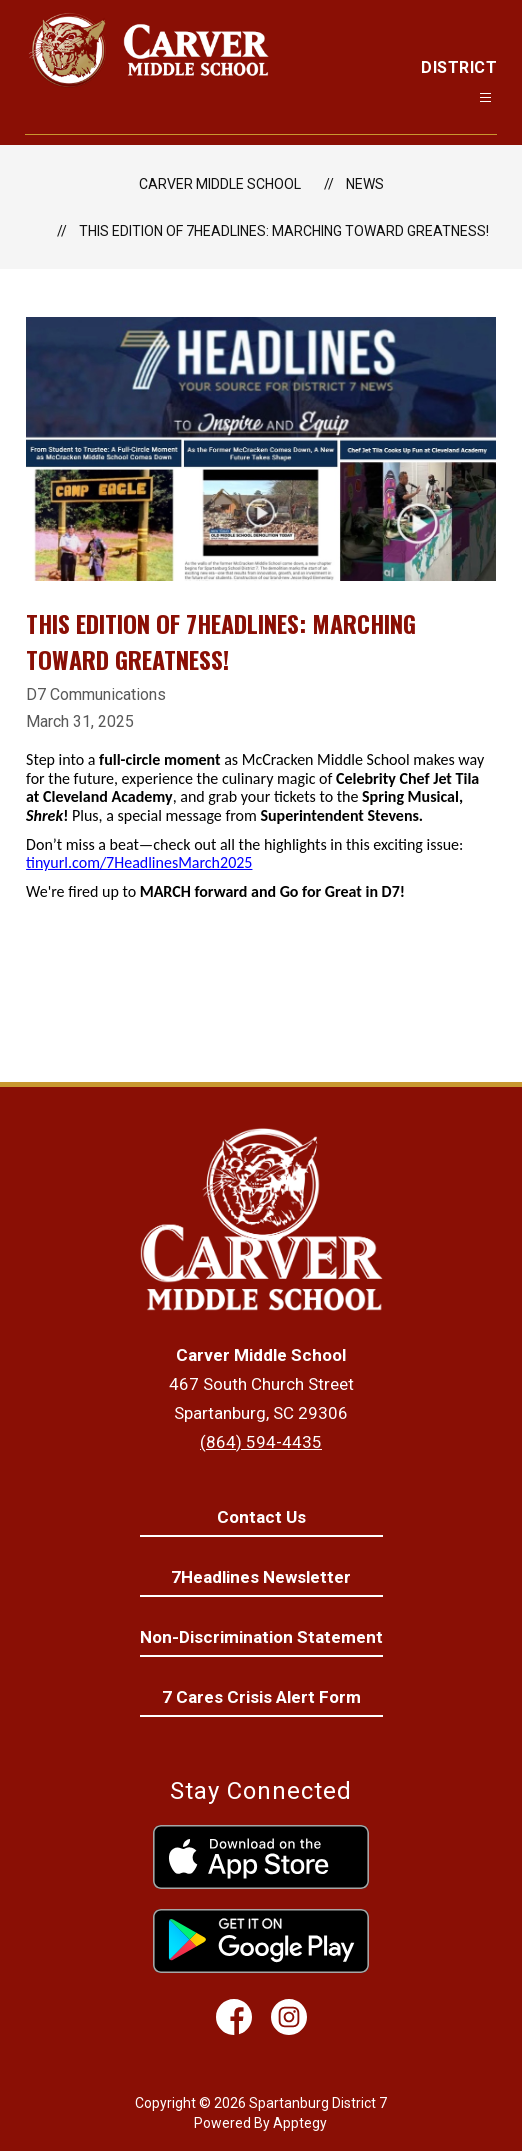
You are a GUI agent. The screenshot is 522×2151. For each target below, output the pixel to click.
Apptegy (300, 2123)
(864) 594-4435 (261, 1442)
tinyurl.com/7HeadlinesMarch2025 (139, 862)
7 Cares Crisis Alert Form (261, 1697)
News (365, 184)
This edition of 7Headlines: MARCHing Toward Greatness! (284, 231)
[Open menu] (485, 97)
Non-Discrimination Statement (261, 1637)
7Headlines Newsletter (261, 1577)
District (459, 67)
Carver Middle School (220, 184)
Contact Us (261, 1517)
